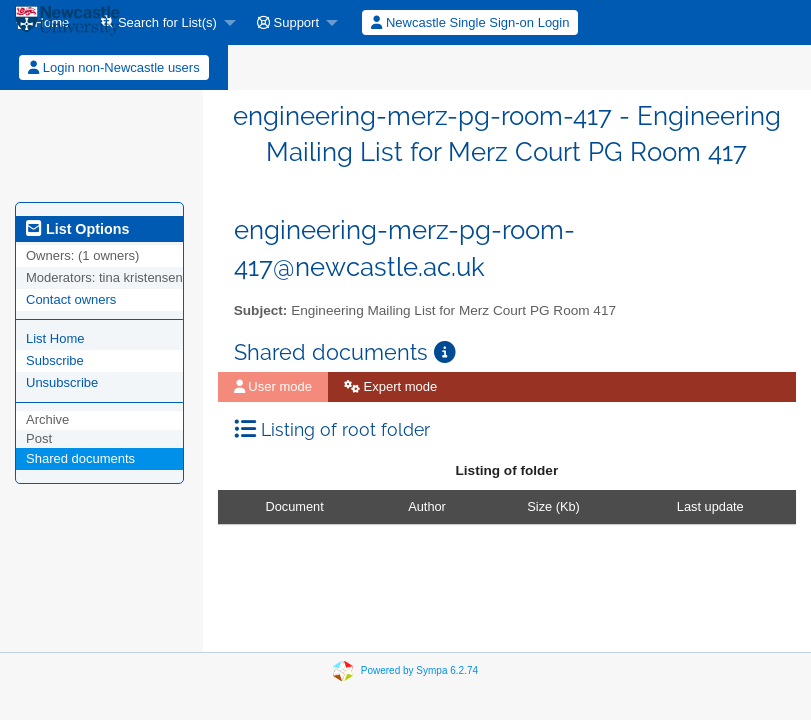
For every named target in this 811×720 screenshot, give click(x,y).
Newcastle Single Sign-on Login (470, 22)
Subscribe (55, 360)
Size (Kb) (553, 506)
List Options (77, 229)
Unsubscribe (62, 382)
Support (288, 22)
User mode (273, 386)
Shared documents (80, 458)
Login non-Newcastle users (113, 67)
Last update (710, 506)
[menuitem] (163, 22)
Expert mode (390, 386)
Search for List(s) (159, 22)
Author (427, 506)
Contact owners (71, 299)
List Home (55, 338)
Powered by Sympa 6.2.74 (419, 670)
